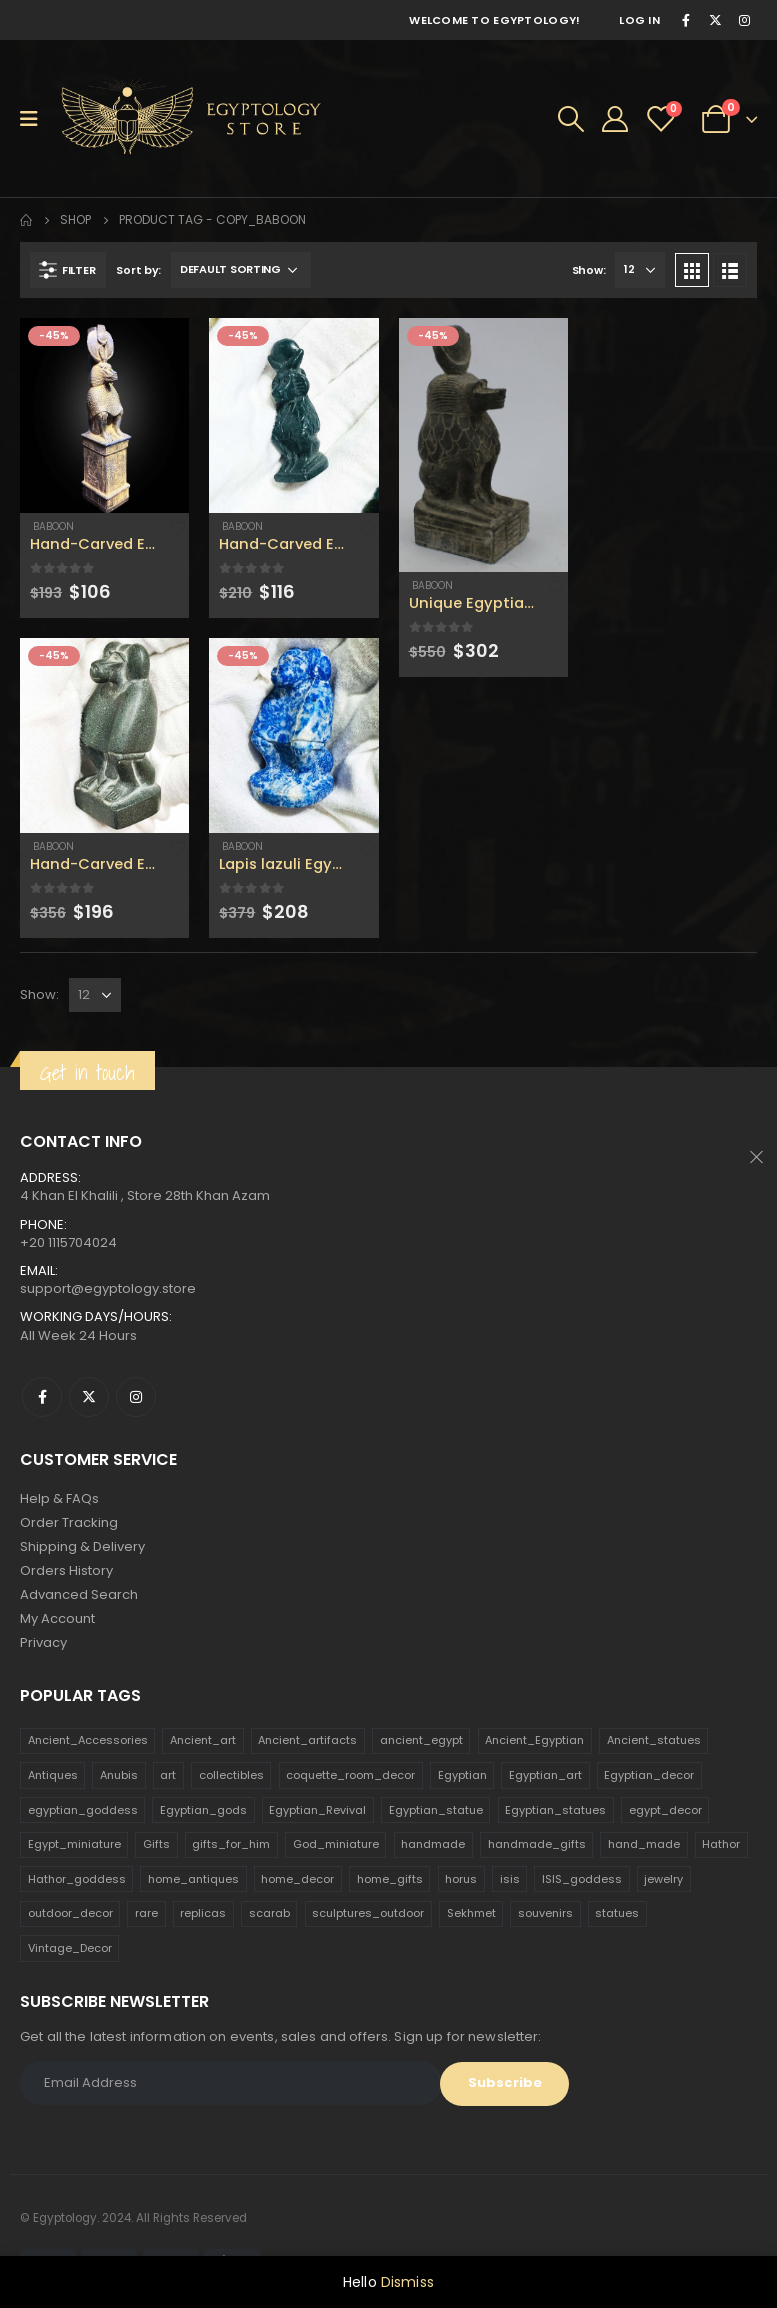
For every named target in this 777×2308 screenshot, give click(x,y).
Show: (589, 270)
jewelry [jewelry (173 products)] (663, 1879)
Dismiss (407, 2282)
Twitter (89, 1397)
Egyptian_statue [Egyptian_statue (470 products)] (436, 1810)
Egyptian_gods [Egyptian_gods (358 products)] (203, 1810)
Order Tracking (69, 1522)
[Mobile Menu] (35, 119)
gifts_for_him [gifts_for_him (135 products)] (231, 1844)
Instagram (136, 1397)
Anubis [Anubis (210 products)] (119, 1775)
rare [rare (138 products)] (146, 1913)
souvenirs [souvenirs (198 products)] (545, 1913)
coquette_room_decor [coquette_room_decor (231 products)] (350, 1775)
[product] (104, 415)
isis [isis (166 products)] (510, 1879)
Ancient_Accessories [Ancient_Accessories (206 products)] (88, 1740)
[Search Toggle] (571, 119)
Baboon (52, 526)
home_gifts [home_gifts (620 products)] (390, 1879)
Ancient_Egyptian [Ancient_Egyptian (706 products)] (534, 1740)
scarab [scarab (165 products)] (269, 1913)
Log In (639, 20)
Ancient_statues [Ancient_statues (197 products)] (654, 1740)
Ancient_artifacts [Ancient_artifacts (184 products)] (307, 1740)
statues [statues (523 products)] (617, 1913)
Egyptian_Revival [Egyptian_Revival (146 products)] (317, 1810)
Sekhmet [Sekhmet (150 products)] (471, 1913)
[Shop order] (241, 270)
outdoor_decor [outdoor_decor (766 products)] (70, 1913)
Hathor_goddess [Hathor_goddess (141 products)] (77, 1879)
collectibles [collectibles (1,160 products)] (231, 1775)
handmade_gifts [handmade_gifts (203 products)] (537, 1844)
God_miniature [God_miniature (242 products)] (336, 1844)
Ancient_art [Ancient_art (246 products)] (203, 1740)
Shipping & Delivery (82, 1546)
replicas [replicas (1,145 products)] (203, 1913)
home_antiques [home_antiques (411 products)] (193, 1879)
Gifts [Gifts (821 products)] (156, 1844)
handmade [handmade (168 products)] (433, 1844)
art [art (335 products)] (168, 1775)
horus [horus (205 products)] (461, 1879)
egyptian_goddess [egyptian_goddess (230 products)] (83, 1810)
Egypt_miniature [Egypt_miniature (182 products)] (74, 1844)
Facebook (42, 1397)
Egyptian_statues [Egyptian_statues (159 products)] (555, 1810)
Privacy (43, 1642)
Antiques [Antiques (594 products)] (53, 1775)
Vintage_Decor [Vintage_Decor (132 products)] (70, 1948)
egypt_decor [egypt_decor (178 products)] (665, 1810)
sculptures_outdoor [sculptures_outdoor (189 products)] (368, 1913)
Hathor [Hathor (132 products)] (721, 1844)
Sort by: (138, 270)
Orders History (66, 1570)
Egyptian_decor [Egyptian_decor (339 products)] (649, 1775)
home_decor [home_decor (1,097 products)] (297, 1879)
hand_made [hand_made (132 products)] (644, 1844)
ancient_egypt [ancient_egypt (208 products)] (421, 1740)
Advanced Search (79, 1594)
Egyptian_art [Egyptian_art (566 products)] (545, 1775)
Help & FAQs (59, 1498)
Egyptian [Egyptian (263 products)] (462, 1775)
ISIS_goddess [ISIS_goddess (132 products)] (582, 1879)
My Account (57, 1618)
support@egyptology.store (108, 1288)
